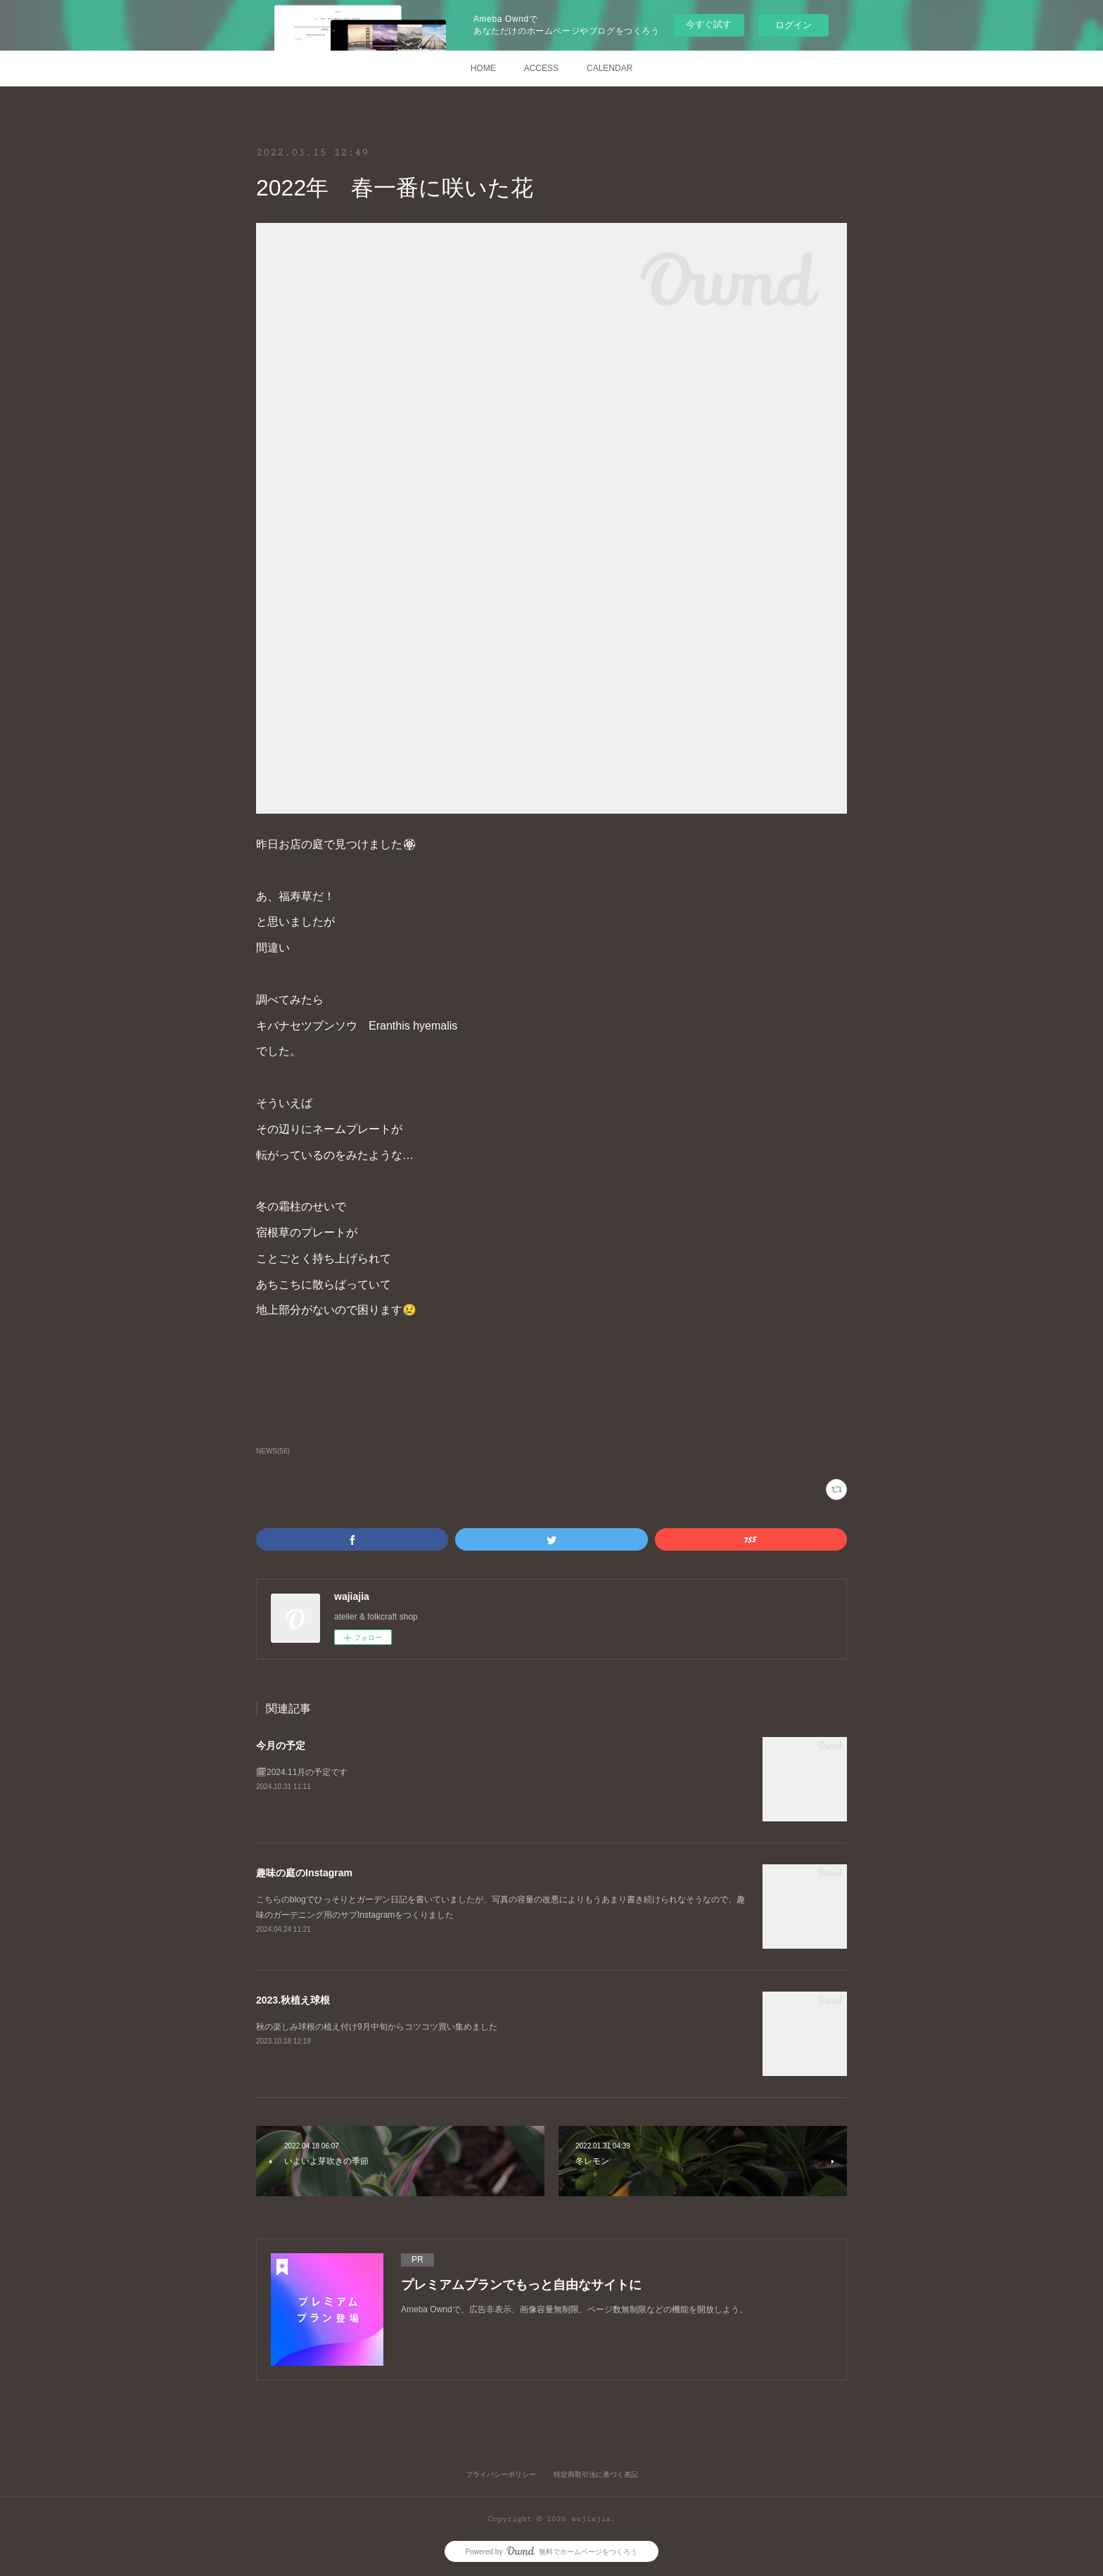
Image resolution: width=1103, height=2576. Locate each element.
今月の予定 (280, 1745)
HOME (483, 68)
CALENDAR (609, 68)
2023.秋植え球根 (293, 2000)
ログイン (793, 25)
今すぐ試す (709, 24)
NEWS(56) (273, 1451)
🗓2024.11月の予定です (302, 1772)
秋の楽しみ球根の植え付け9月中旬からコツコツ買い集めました (376, 2027)
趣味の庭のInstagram (304, 1872)
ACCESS (541, 68)
